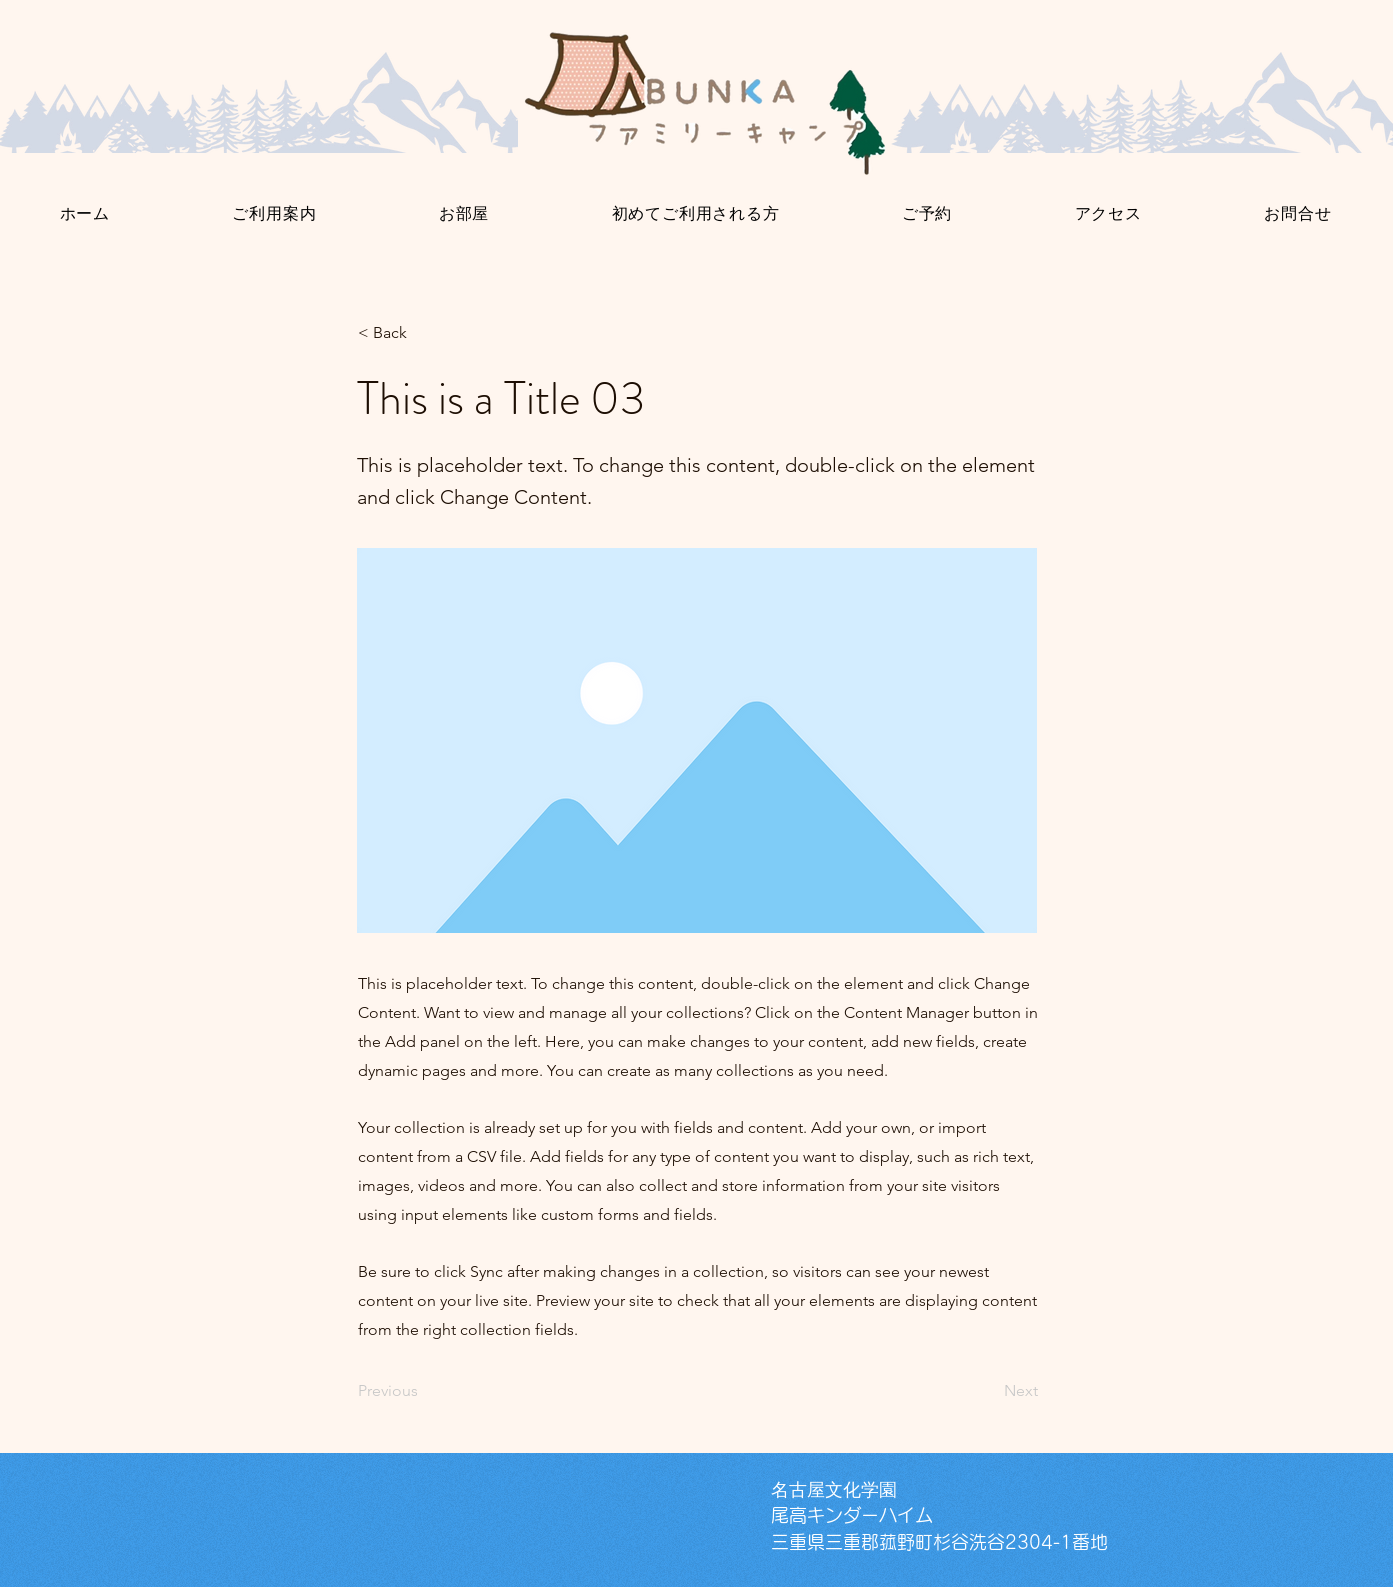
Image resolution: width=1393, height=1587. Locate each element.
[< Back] (424, 333)
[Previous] (424, 1391)
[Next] (988, 1391)
